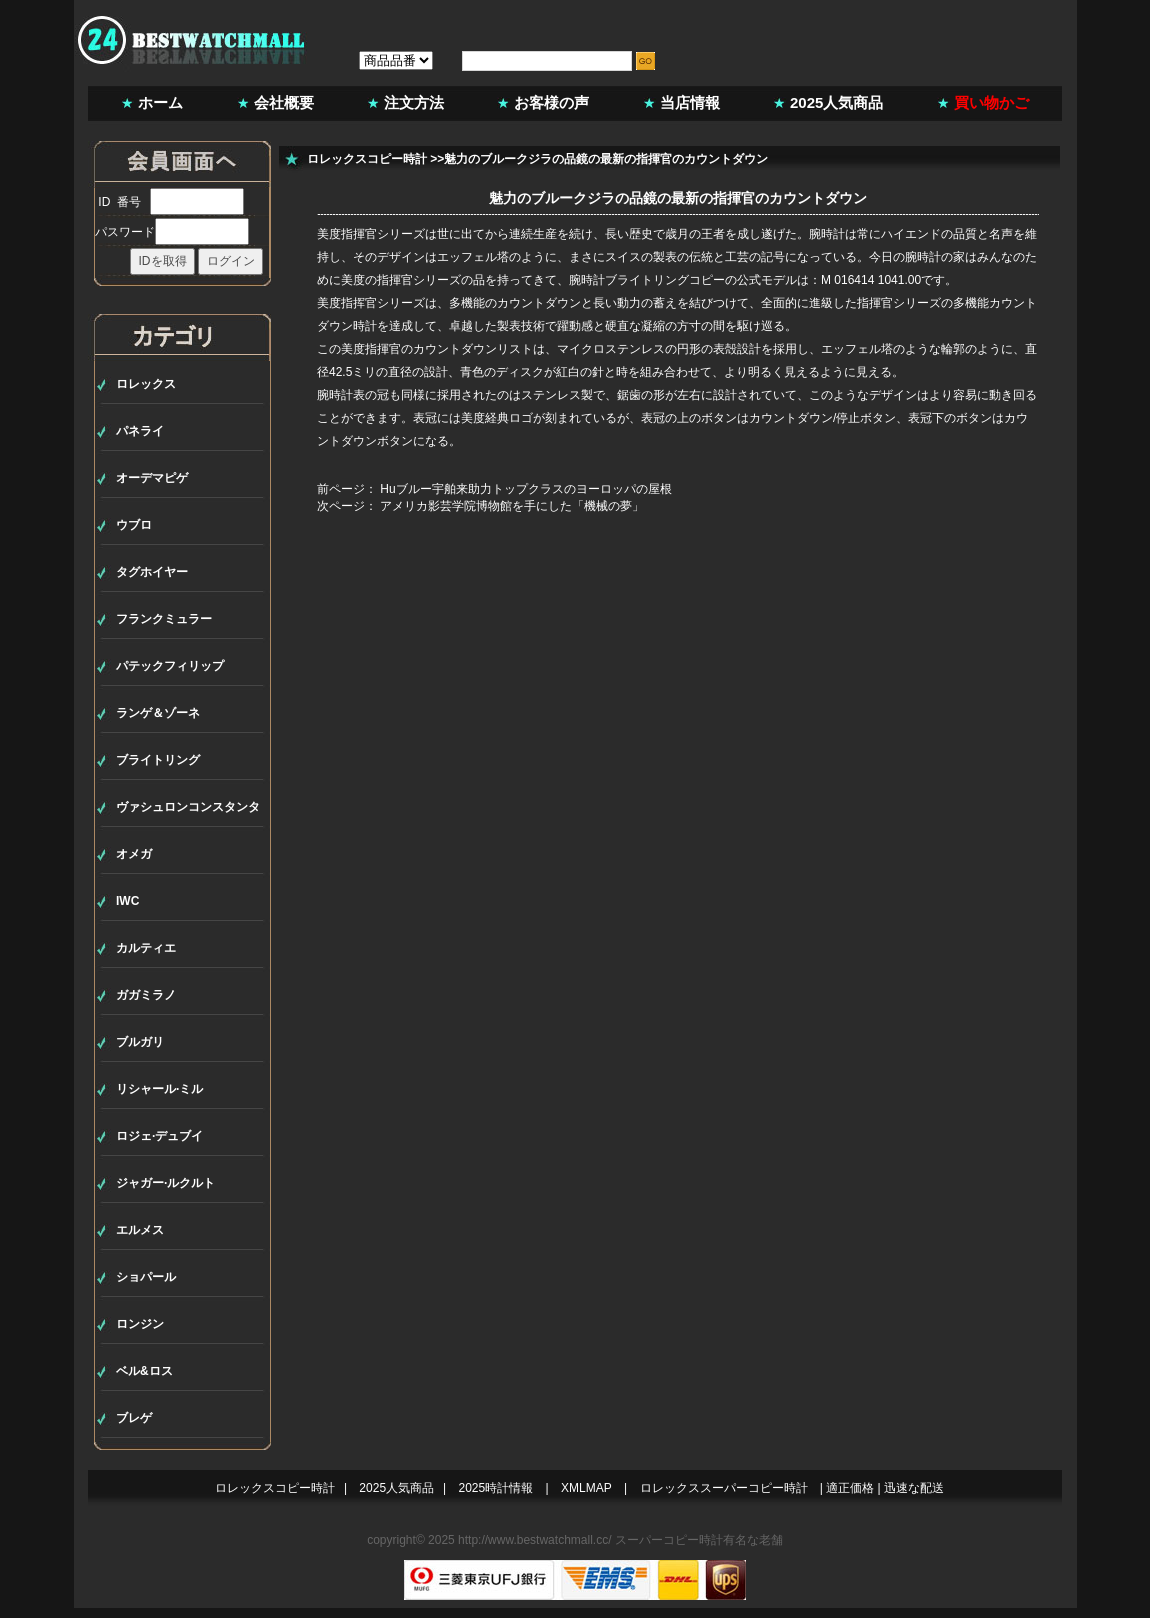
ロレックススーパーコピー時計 (724, 1488)
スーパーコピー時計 (669, 1540)
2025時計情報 (496, 1488)
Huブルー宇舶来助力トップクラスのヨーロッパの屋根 (525, 489)
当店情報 (690, 102)
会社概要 (284, 102)
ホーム (160, 102)
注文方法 (414, 102)
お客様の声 (551, 102)
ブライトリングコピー (665, 280)
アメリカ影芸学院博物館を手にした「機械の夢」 (512, 506)
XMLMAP (586, 1488)
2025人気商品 (836, 102)
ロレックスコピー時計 (367, 159)
